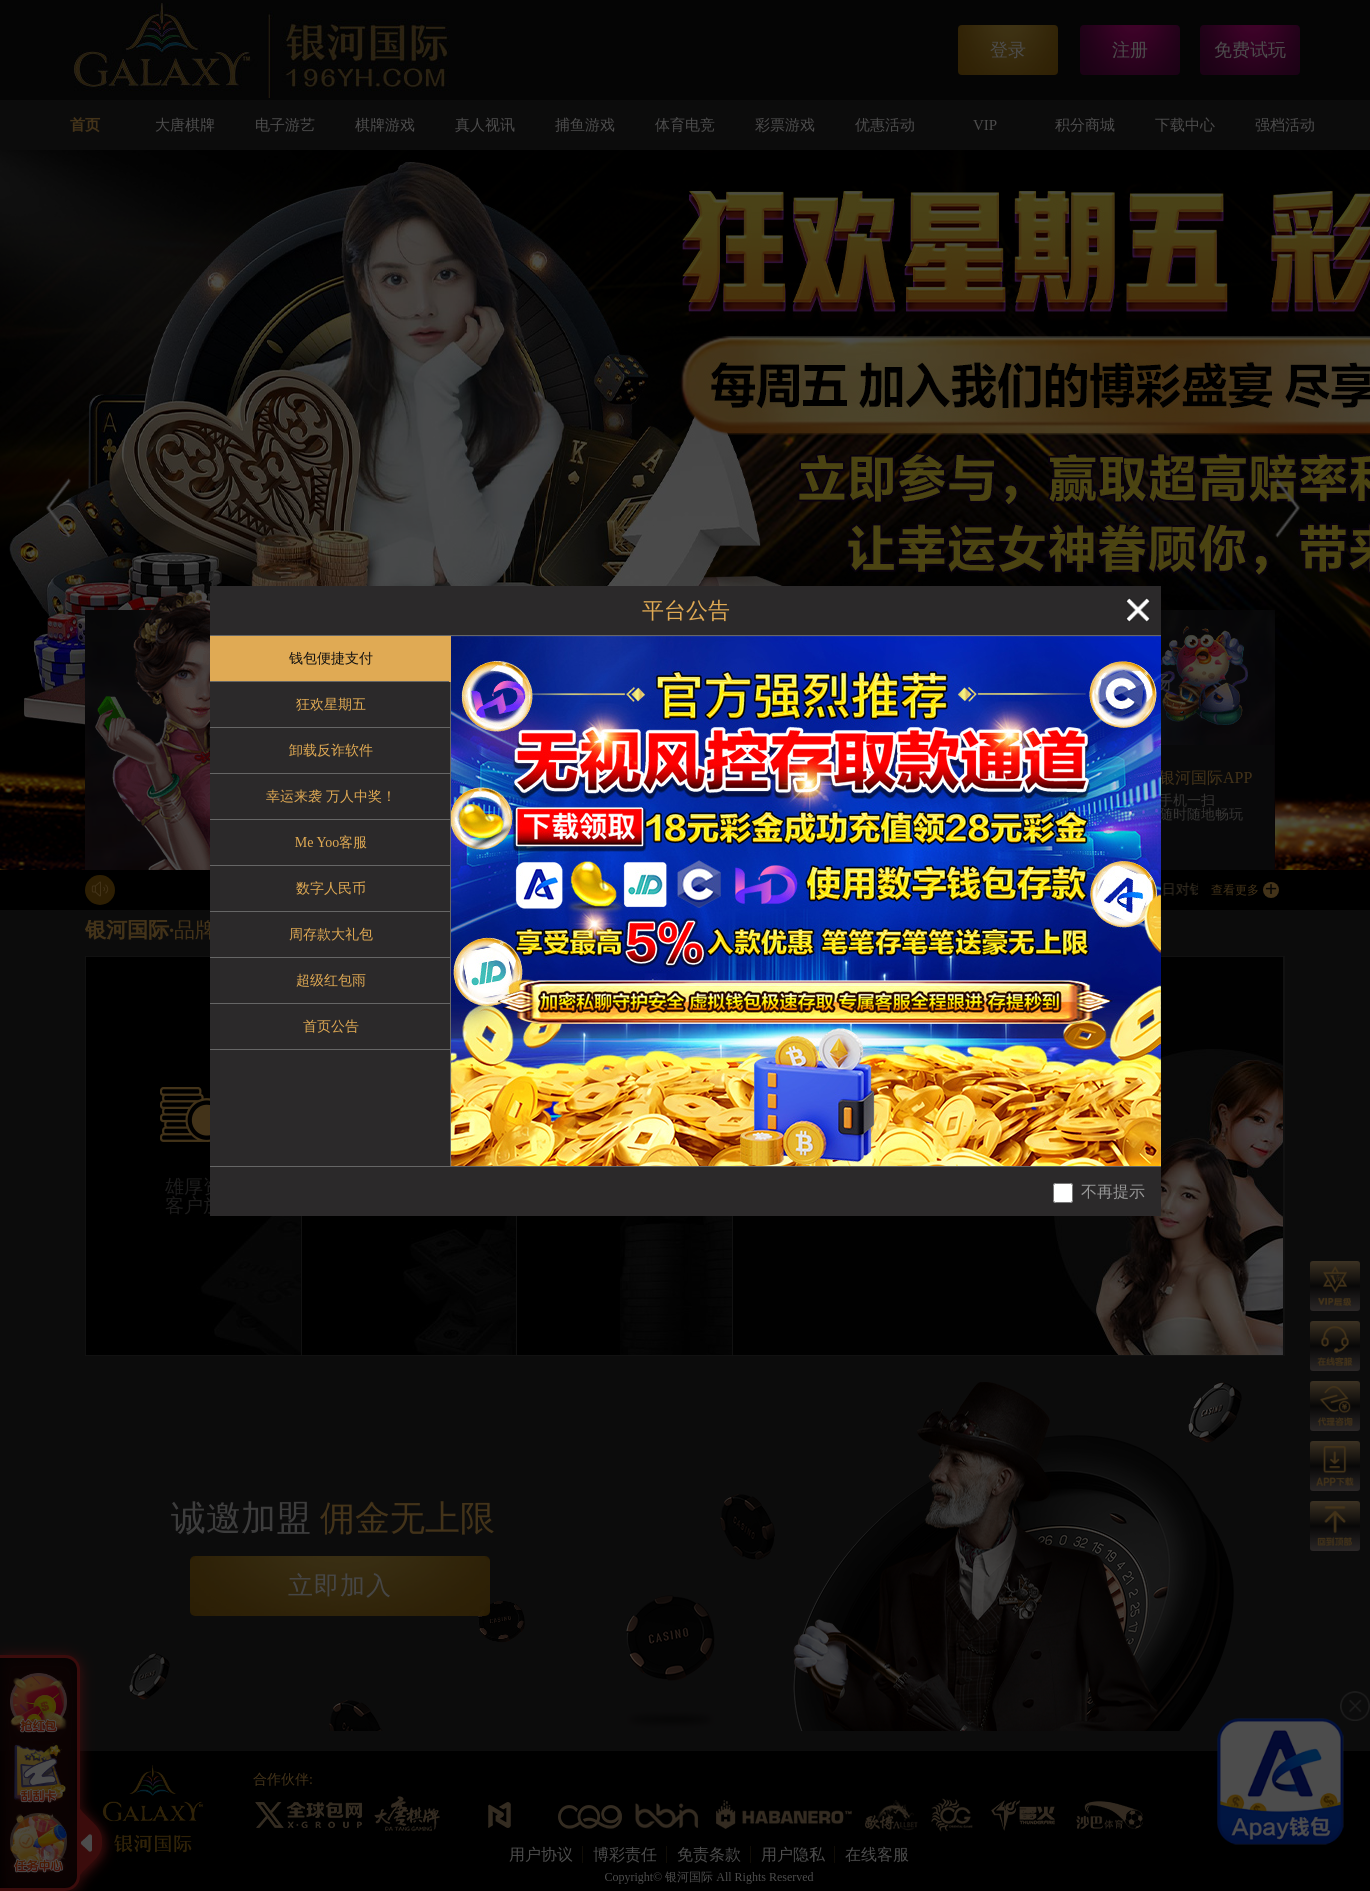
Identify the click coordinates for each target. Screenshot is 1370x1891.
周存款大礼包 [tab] (331, 934)
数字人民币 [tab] (331, 888)
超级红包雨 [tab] (331, 980)
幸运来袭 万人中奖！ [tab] (331, 796)
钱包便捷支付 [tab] (331, 658)
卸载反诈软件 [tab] (331, 750)
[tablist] (330, 901)
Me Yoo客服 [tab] (331, 842)
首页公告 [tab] (331, 1026)
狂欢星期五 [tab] (331, 704)
